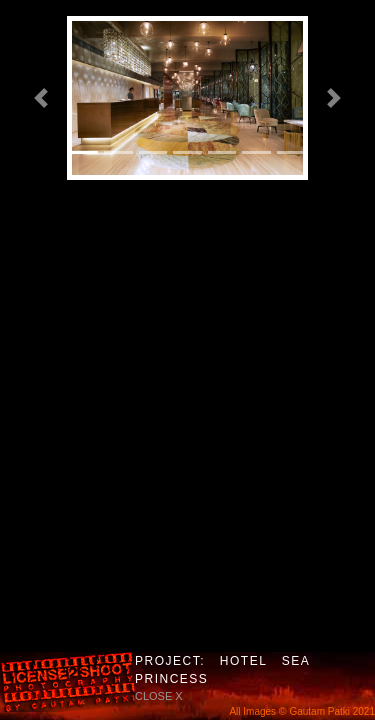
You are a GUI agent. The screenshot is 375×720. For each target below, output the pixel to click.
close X (159, 696)
